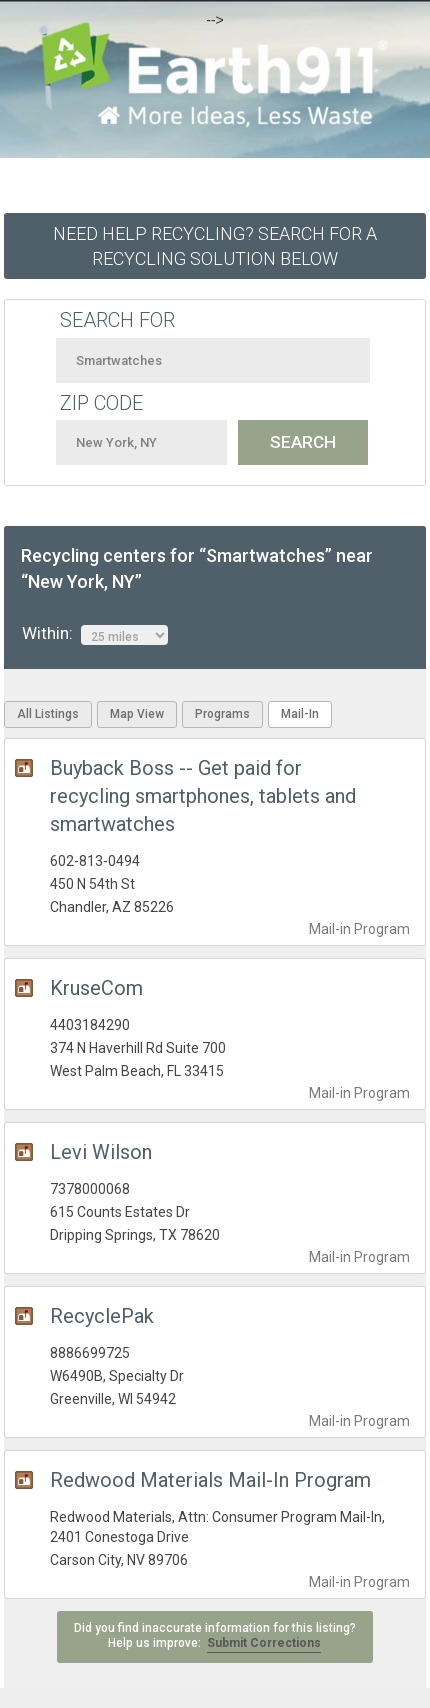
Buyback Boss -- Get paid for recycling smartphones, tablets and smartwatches (203, 796)
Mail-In (300, 714)
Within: (95, 634)
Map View (137, 714)
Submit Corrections (264, 1643)
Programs (222, 714)
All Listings (48, 714)
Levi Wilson (101, 1152)
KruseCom (96, 988)
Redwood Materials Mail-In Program (210, 1480)
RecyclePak (102, 1316)
